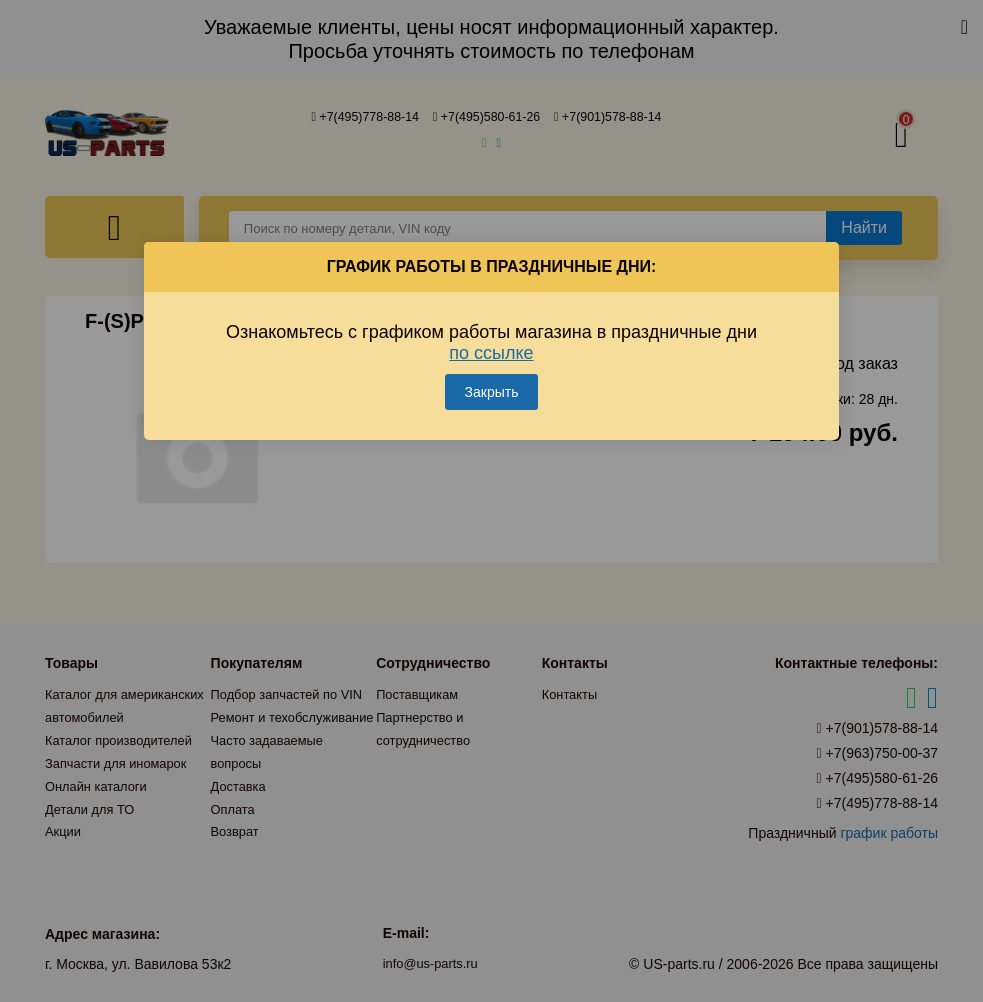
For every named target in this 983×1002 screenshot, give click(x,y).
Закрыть (492, 376)
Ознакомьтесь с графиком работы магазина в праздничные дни (491, 326)
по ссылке (491, 337)
